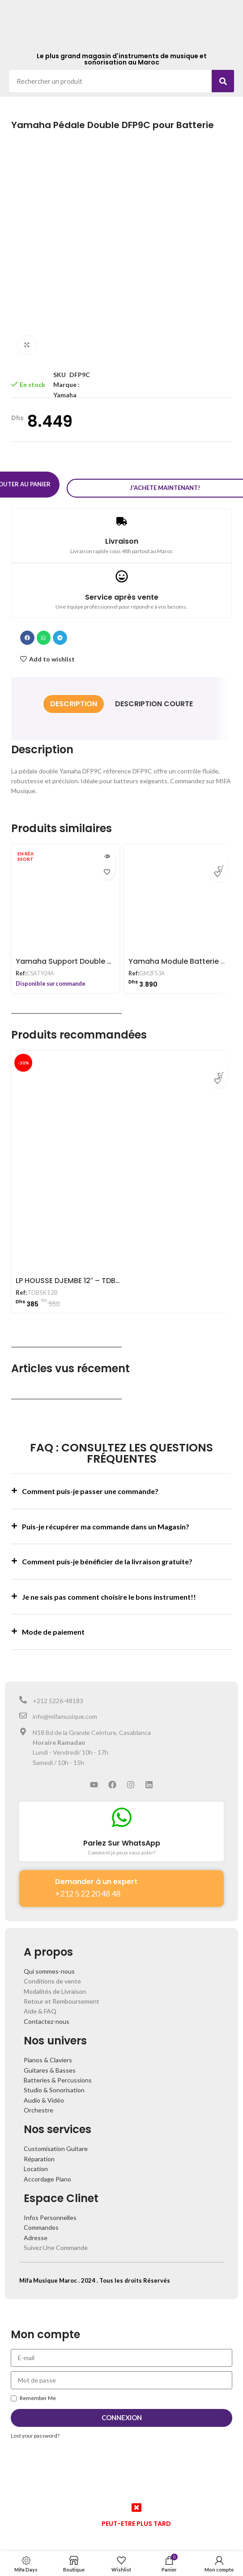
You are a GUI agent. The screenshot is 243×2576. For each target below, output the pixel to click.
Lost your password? (35, 2428)
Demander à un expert (96, 1874)
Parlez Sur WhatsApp (121, 1836)
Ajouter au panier (69, 480)
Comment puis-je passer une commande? (90, 1484)
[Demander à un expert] (37, 1878)
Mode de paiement (53, 1624)
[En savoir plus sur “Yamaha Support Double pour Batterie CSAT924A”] (107, 849)
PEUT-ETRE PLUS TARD (136, 2516)
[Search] (223, 81)
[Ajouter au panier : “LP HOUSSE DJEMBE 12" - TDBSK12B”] (218, 1057)
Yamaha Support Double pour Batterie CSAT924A (105, 954)
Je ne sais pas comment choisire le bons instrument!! (109, 1589)
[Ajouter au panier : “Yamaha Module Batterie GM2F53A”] (218, 850)
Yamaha (65, 395)
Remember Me (33, 2390)
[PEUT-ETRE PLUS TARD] (136, 2500)
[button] (27, 630)
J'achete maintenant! (167, 480)
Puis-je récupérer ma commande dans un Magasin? (105, 1519)
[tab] (73, 697)
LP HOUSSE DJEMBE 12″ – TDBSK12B (76, 1273)
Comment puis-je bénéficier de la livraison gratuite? (107, 1554)
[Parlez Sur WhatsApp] (122, 1810)
